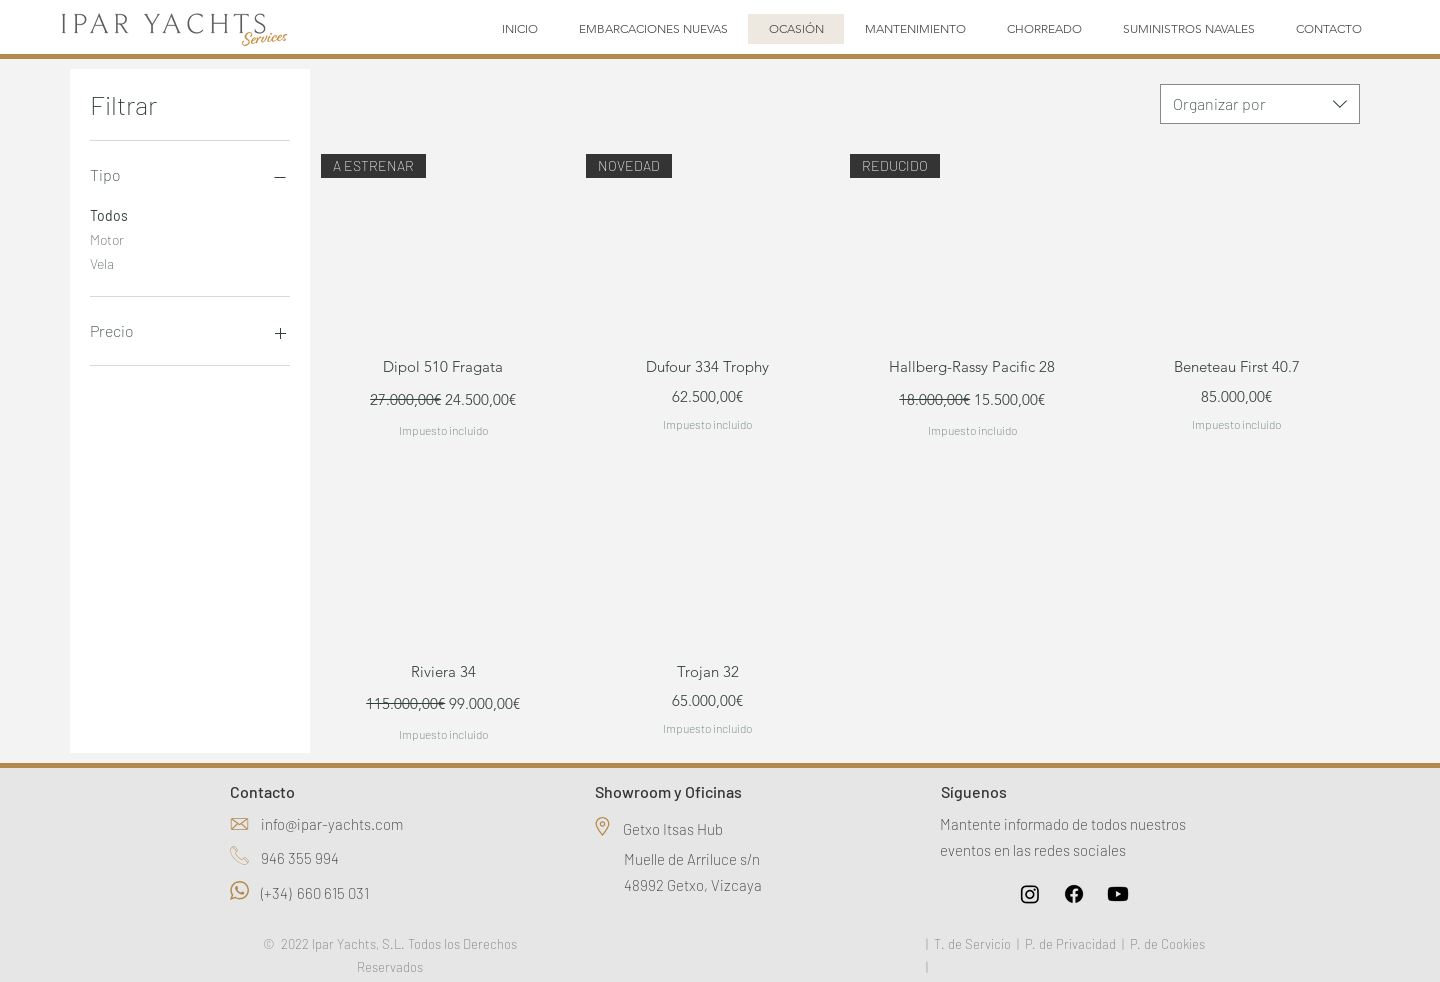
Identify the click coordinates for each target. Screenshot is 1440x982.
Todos (109, 214)
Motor (107, 238)
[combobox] (1260, 104)
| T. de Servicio (968, 944)
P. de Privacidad (1070, 944)
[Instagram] (1030, 894)
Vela (102, 262)
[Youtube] (1118, 894)
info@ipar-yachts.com (332, 824)
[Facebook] (1074, 894)
